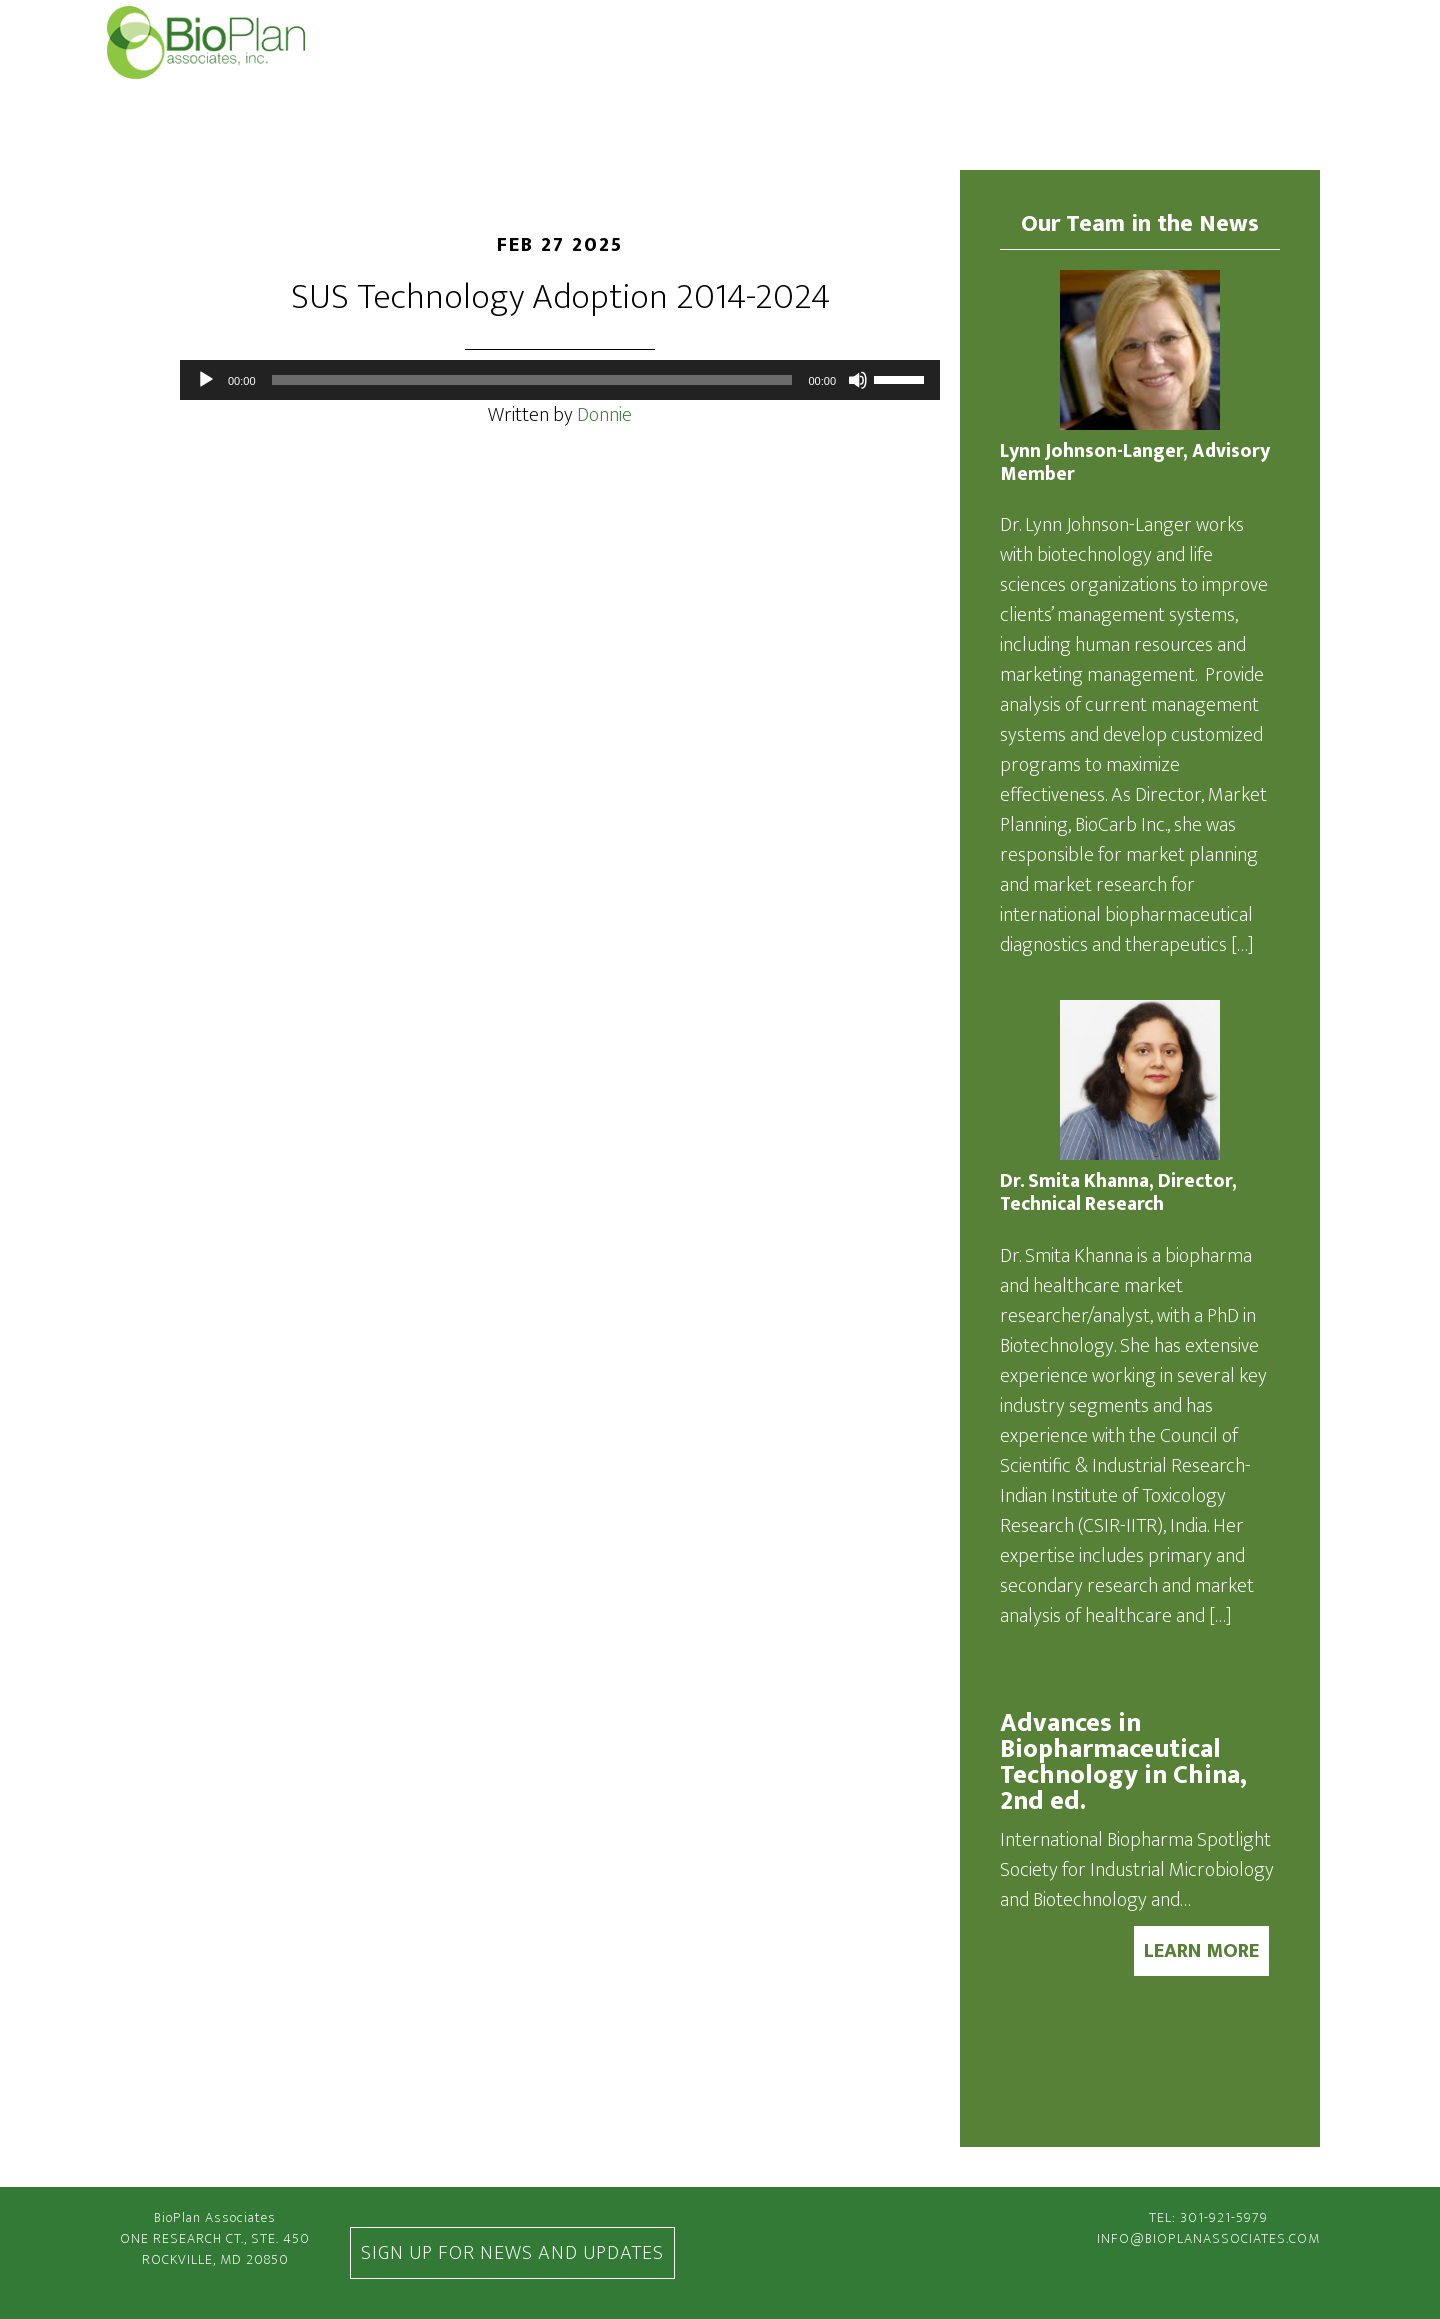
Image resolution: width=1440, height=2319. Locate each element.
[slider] (532, 380)
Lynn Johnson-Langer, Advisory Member (1135, 463)
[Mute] (858, 380)
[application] (560, 380)
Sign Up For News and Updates (512, 2253)
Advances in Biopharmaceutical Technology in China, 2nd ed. (1123, 1762)
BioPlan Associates (231, 43)
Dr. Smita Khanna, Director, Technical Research (1118, 1193)
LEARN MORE (1201, 1951)
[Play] (206, 380)
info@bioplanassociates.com (1208, 2238)
